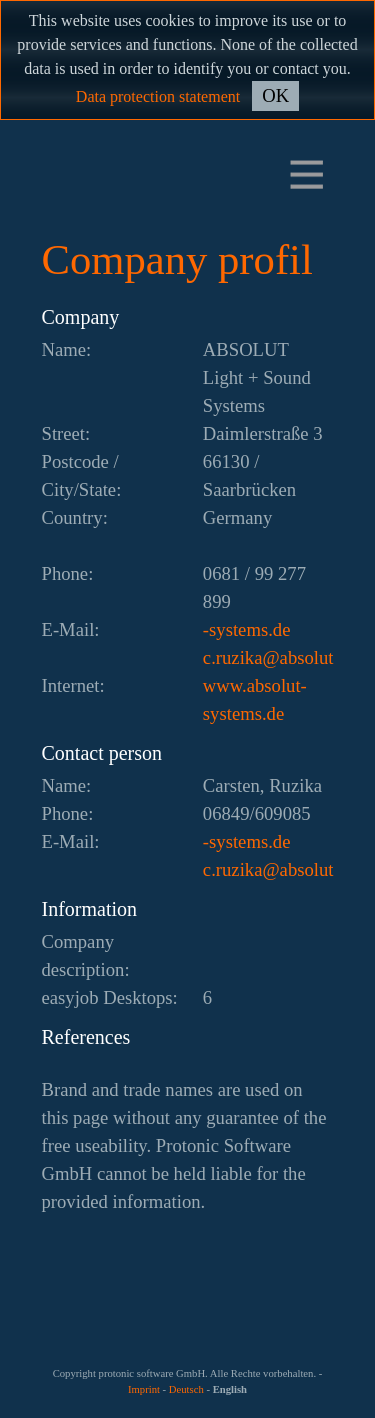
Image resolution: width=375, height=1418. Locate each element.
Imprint (144, 1389)
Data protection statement (158, 96)
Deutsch (186, 1389)
